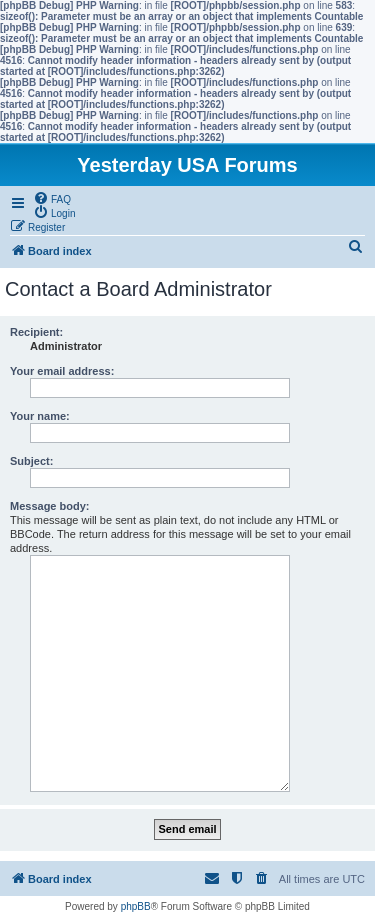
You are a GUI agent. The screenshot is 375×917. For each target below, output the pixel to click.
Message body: (49, 506)
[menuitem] (52, 198)
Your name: (40, 416)
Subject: (31, 461)
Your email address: (62, 371)
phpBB (136, 906)
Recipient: (36, 332)
